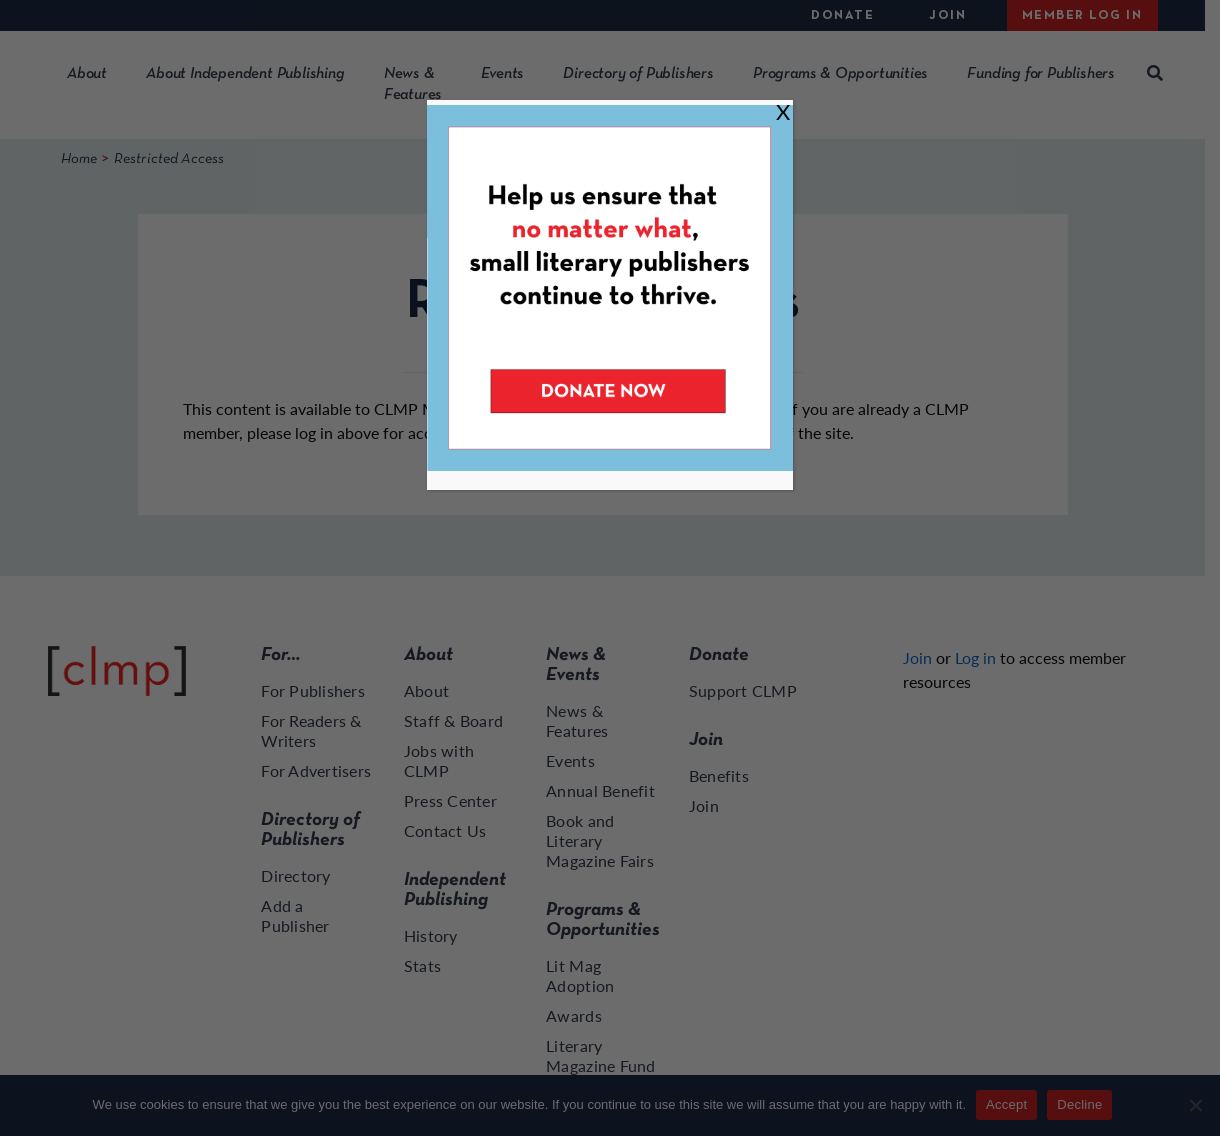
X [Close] (783, 111)
